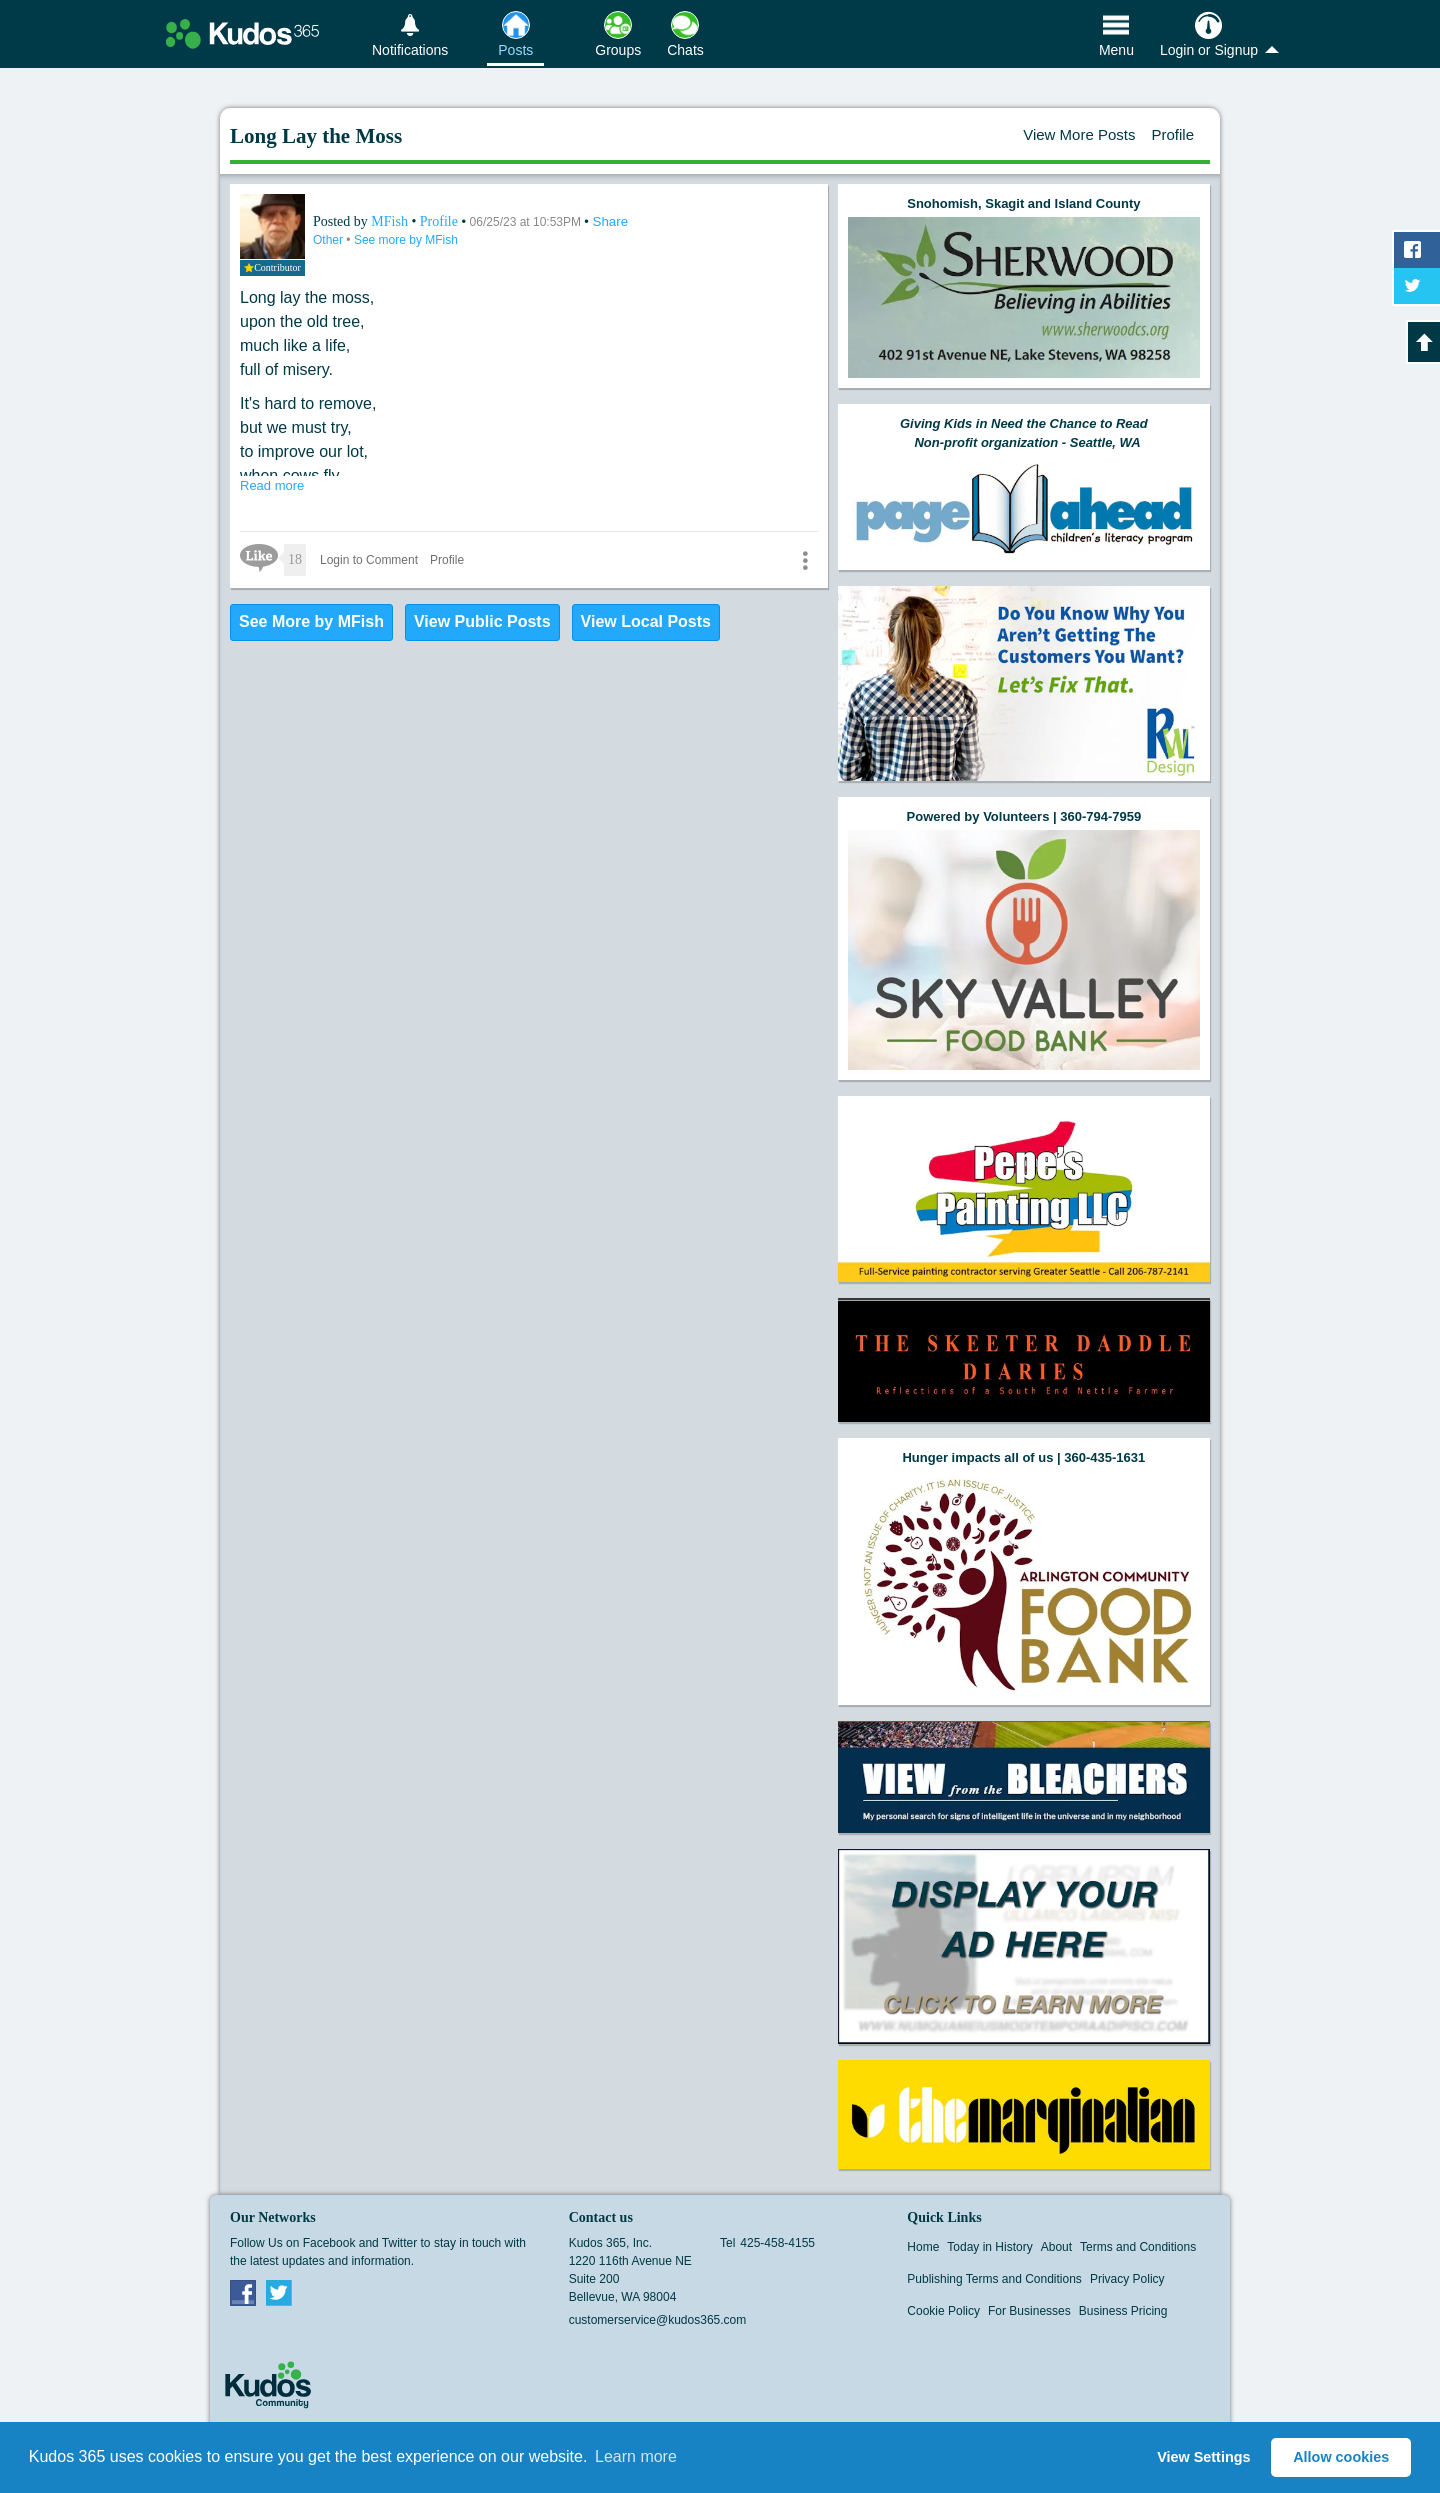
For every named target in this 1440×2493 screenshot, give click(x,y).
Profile (1172, 134)
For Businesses (1029, 2311)
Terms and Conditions (1138, 2247)
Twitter (279, 2292)
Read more (272, 485)
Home (923, 2247)
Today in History (989, 2247)
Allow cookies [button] (1341, 2457)
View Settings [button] (1203, 2457)
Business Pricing (1123, 2311)
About (1056, 2247)
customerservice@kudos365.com (658, 2320)
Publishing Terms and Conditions (994, 2279)
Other (329, 240)
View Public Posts (482, 621)
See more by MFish (406, 240)
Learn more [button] (636, 2456)
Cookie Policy (943, 2311)
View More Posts (1079, 134)
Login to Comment (369, 560)
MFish (391, 221)
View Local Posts (646, 621)
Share (611, 221)
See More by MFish (311, 621)
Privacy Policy (1127, 2279)
